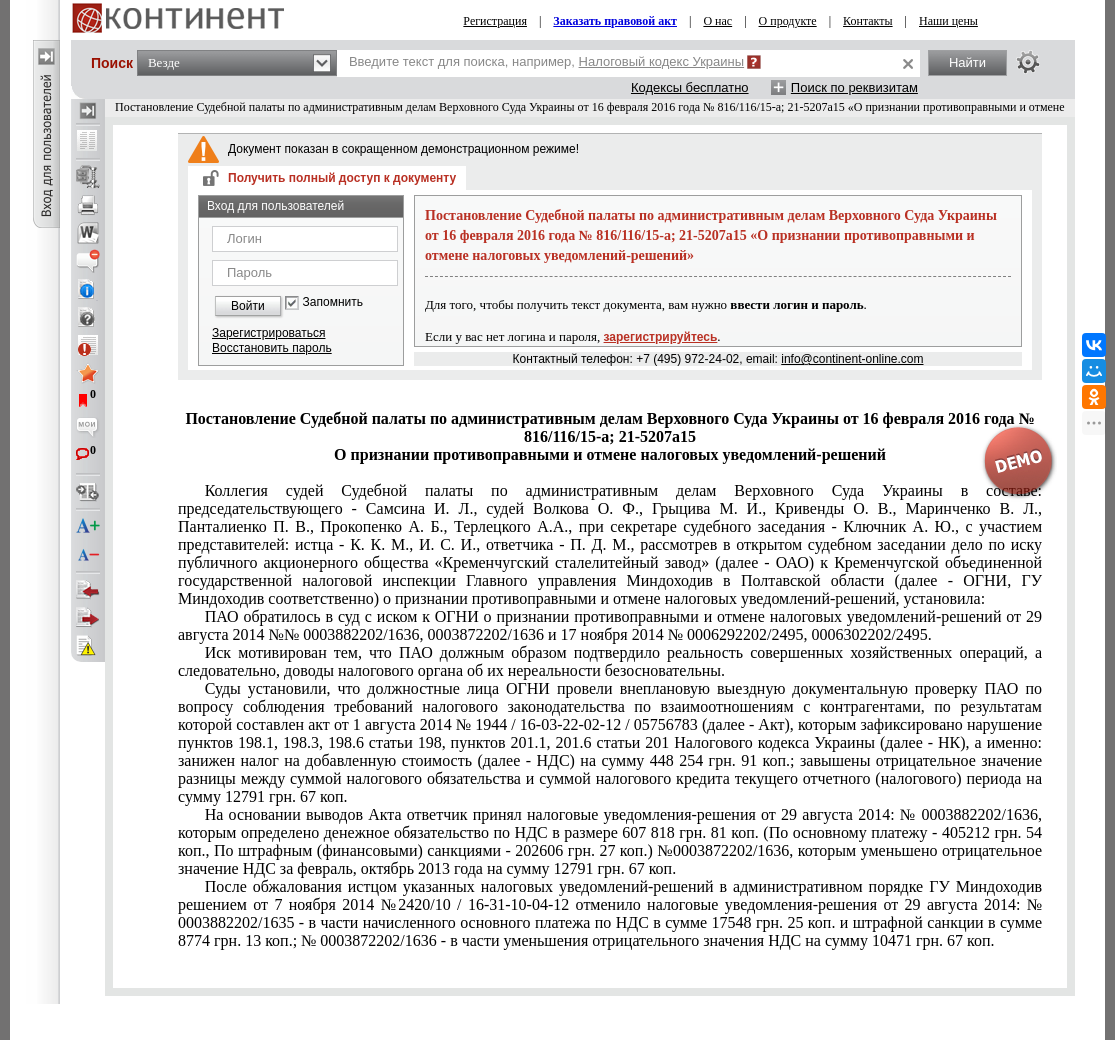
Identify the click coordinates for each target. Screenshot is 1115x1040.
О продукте (788, 21)
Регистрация (495, 21)
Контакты (868, 21)
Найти (967, 62)
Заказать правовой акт (615, 21)
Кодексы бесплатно (690, 87)
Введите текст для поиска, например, (546, 61)
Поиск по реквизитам (854, 87)
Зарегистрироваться (268, 333)
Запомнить (333, 302)
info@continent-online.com (852, 359)
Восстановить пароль (272, 348)
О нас (717, 21)
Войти (248, 306)
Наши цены (948, 21)
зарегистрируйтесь (661, 337)
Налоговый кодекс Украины (662, 61)
